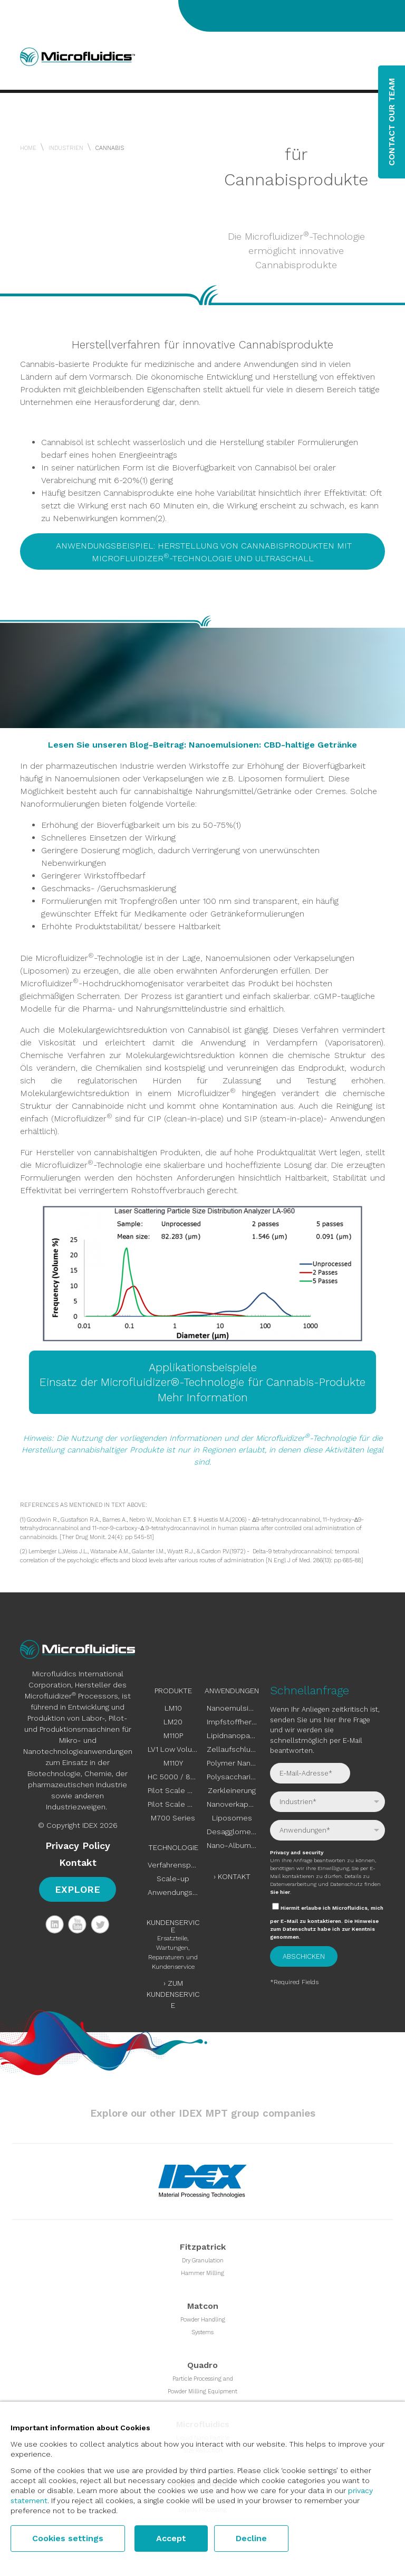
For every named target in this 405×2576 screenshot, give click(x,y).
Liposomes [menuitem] (232, 1818)
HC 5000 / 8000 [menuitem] (173, 1776)
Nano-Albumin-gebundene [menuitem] (232, 1845)
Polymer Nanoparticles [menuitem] (232, 1763)
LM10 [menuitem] (173, 1708)
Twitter (100, 1924)
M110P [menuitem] (173, 1735)
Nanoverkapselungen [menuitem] (232, 1804)
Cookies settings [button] (67, 2538)
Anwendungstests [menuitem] (173, 1892)
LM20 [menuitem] (172, 1722)
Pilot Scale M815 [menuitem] (173, 1804)
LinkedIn (55, 1924)
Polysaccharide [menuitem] (232, 1776)
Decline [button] (251, 2538)
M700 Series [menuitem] (173, 1818)
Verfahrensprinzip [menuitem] (173, 1865)
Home (28, 148)
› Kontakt (232, 1876)
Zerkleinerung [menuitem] (232, 1790)
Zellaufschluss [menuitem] (232, 1749)
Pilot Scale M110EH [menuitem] (173, 1790)
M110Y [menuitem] (173, 1763)
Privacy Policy (77, 1845)
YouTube (78, 1924)
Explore (77, 1889)
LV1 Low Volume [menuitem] (173, 1749)
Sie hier (280, 1892)
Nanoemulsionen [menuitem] (232, 1708)
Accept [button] (171, 2538)
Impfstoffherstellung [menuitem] (232, 1722)
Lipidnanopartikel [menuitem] (232, 1735)
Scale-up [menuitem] (173, 1878)
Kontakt (78, 1862)
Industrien (66, 148)
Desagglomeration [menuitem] (232, 1831)
